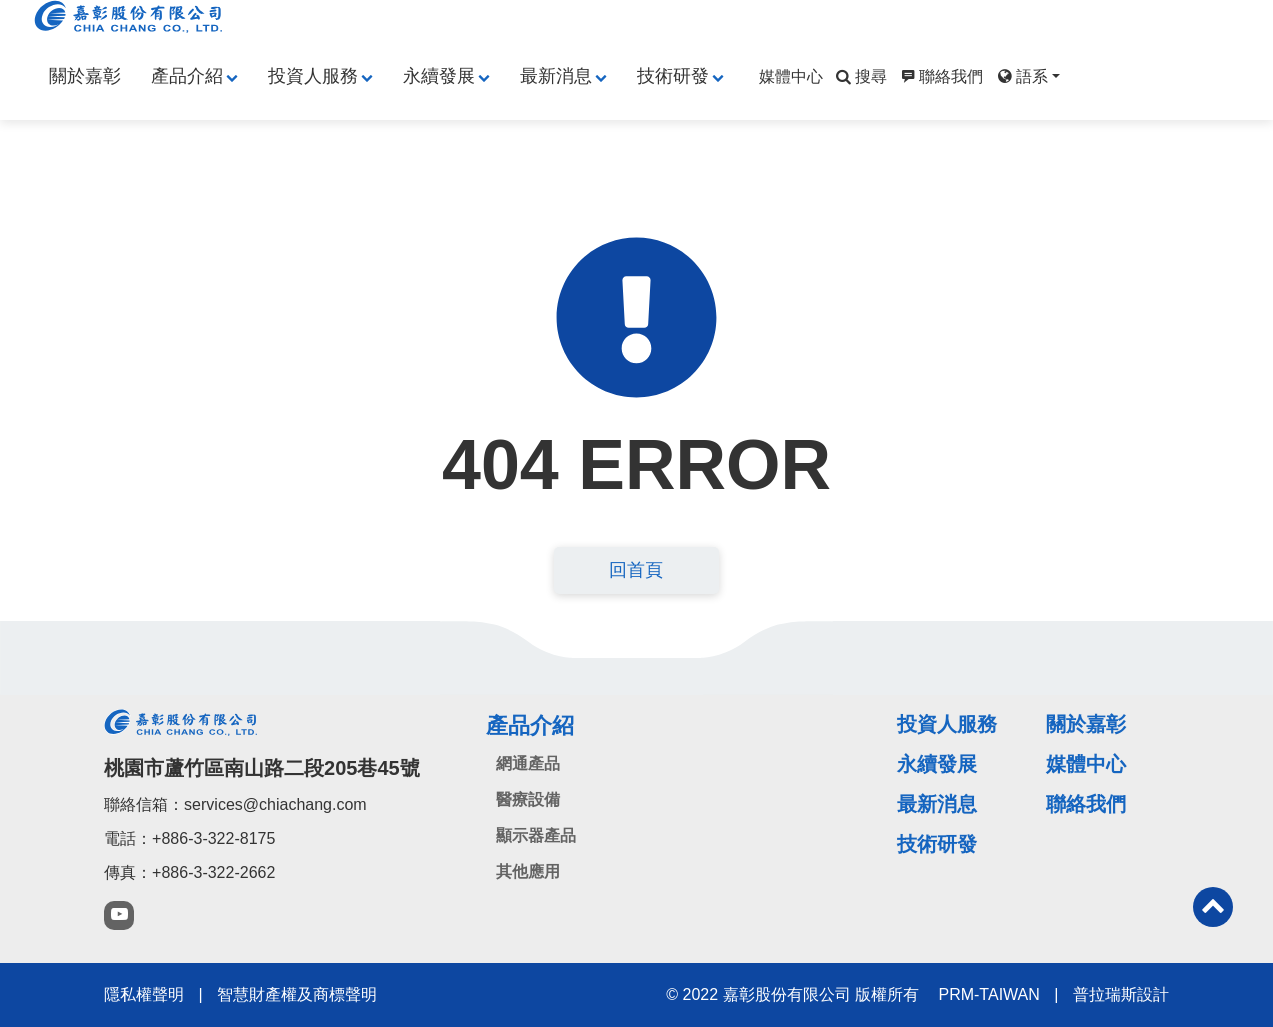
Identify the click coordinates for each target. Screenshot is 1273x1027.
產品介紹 (187, 76)
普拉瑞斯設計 (1121, 994)
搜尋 (860, 76)
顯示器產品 (536, 835)
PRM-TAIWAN (988, 994)
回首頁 (636, 570)
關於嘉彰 (85, 76)
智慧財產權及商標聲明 (297, 994)
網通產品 (528, 763)
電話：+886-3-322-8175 (189, 838)
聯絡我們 (940, 76)
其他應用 (528, 871)
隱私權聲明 (144, 994)
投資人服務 (313, 76)
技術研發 (673, 76)
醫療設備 (528, 799)
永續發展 (439, 76)
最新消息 (556, 76)
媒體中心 (791, 76)
